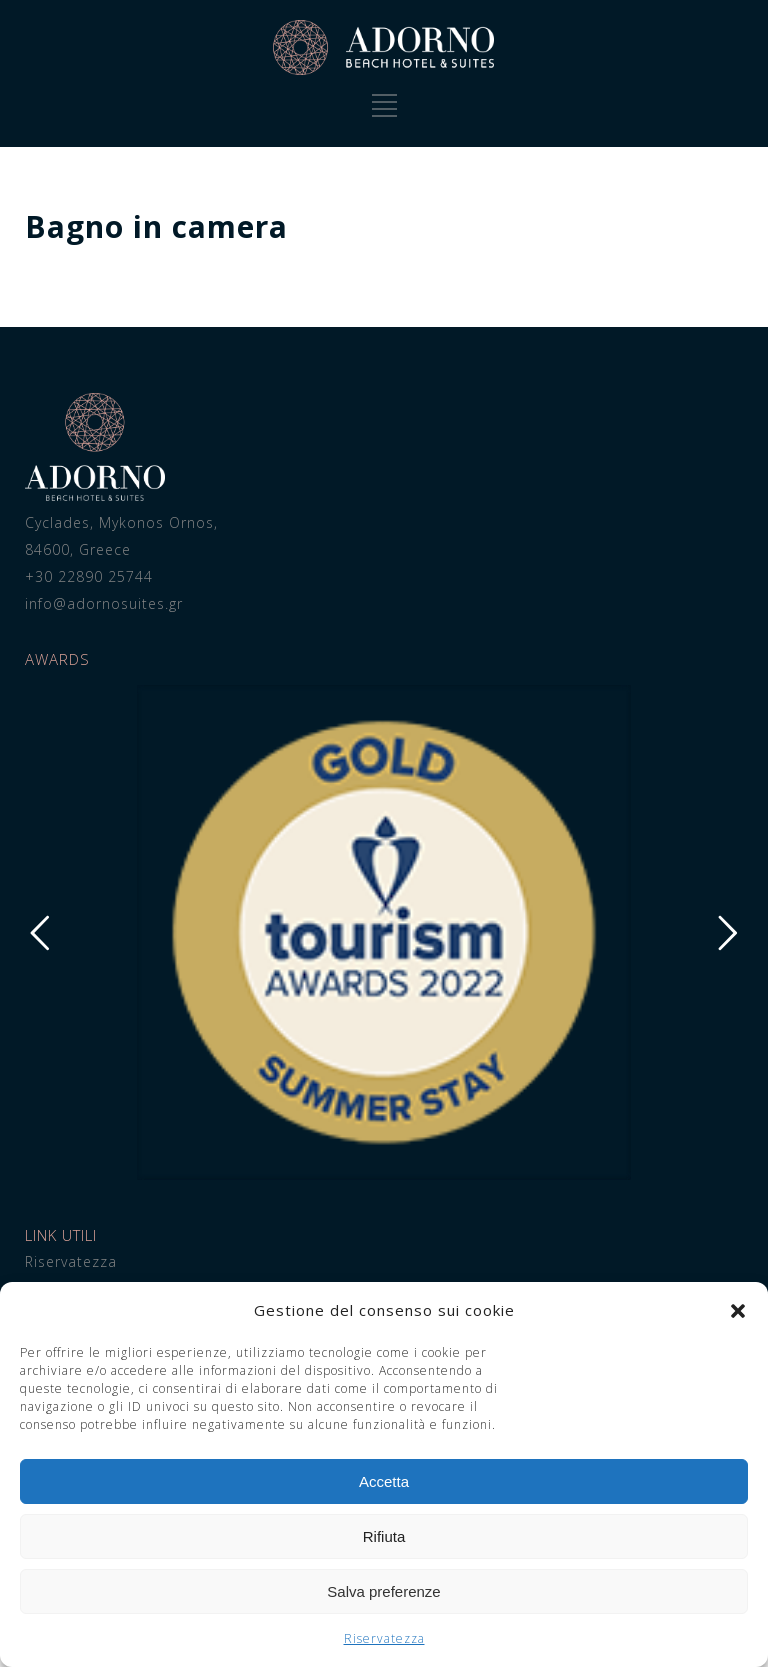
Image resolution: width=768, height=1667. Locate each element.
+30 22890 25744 (89, 576)
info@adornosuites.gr (104, 603)
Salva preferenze (383, 1591)
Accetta (384, 1481)
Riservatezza (384, 1638)
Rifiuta (384, 1536)
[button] (738, 1311)
